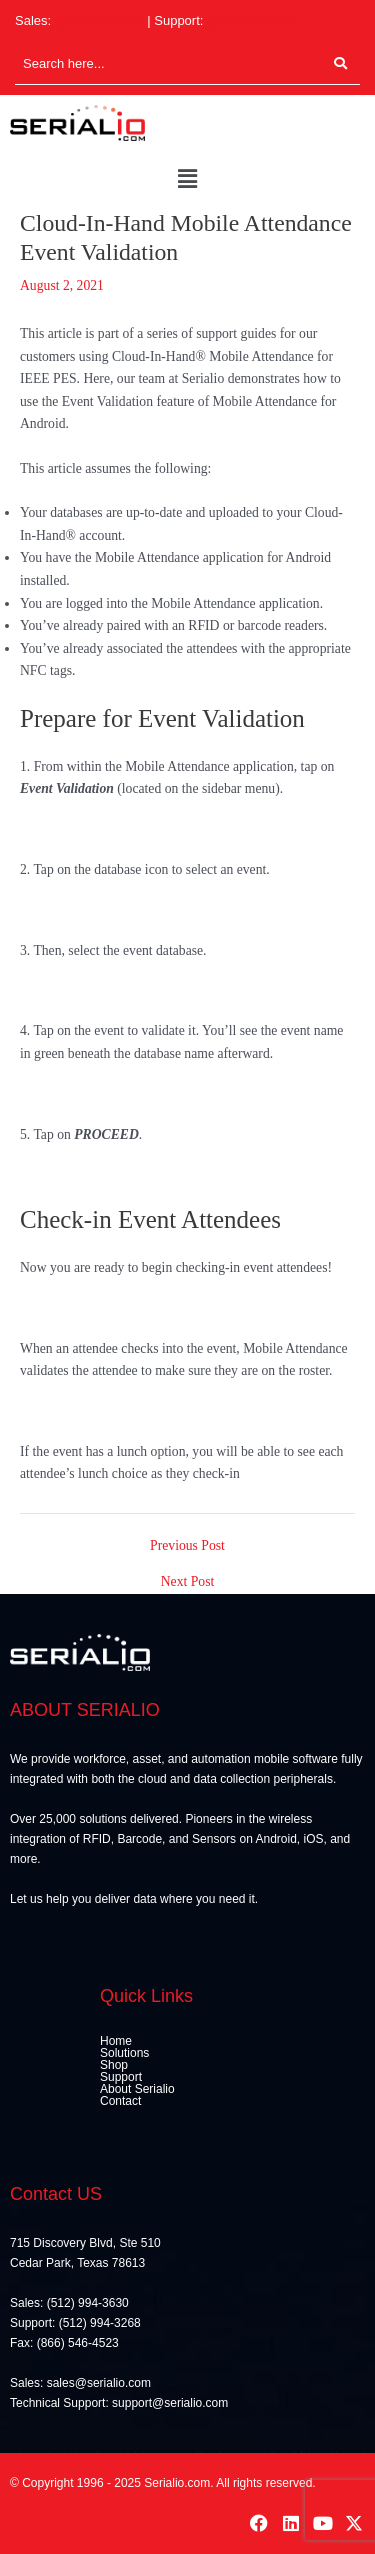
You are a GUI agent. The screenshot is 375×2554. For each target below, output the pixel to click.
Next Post (188, 1582)
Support (121, 2077)
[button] (187, 180)
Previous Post (187, 1546)
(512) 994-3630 (99, 20)
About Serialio (137, 2089)
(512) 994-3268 (251, 20)
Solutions (124, 2053)
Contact (120, 2101)
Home (116, 2041)
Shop (114, 2065)
